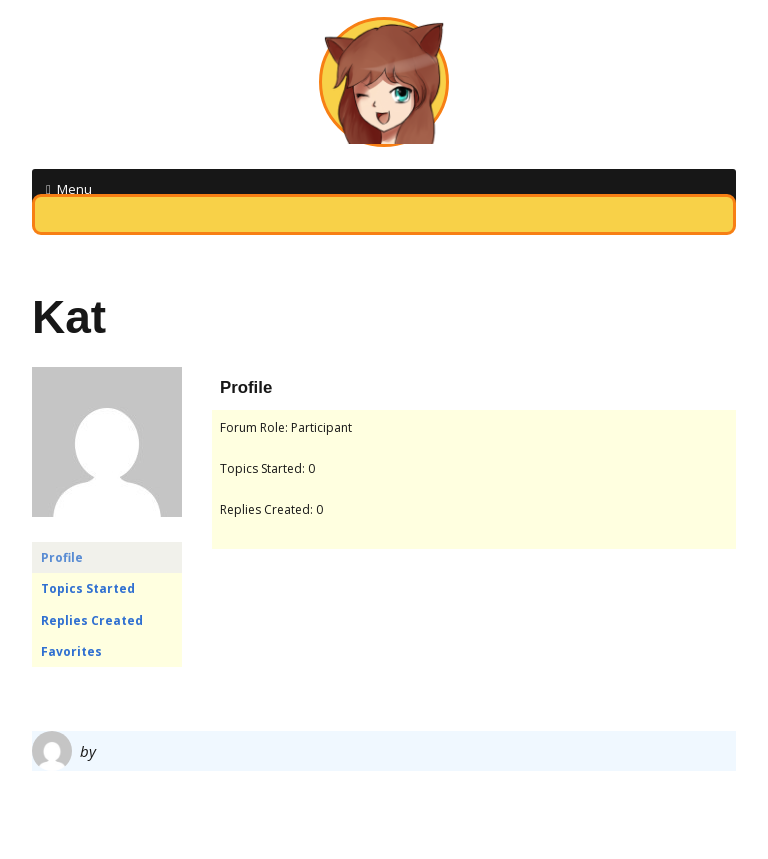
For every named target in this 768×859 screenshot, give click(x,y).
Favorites (71, 651)
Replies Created (92, 620)
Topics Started (88, 588)
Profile (62, 557)
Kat (69, 317)
